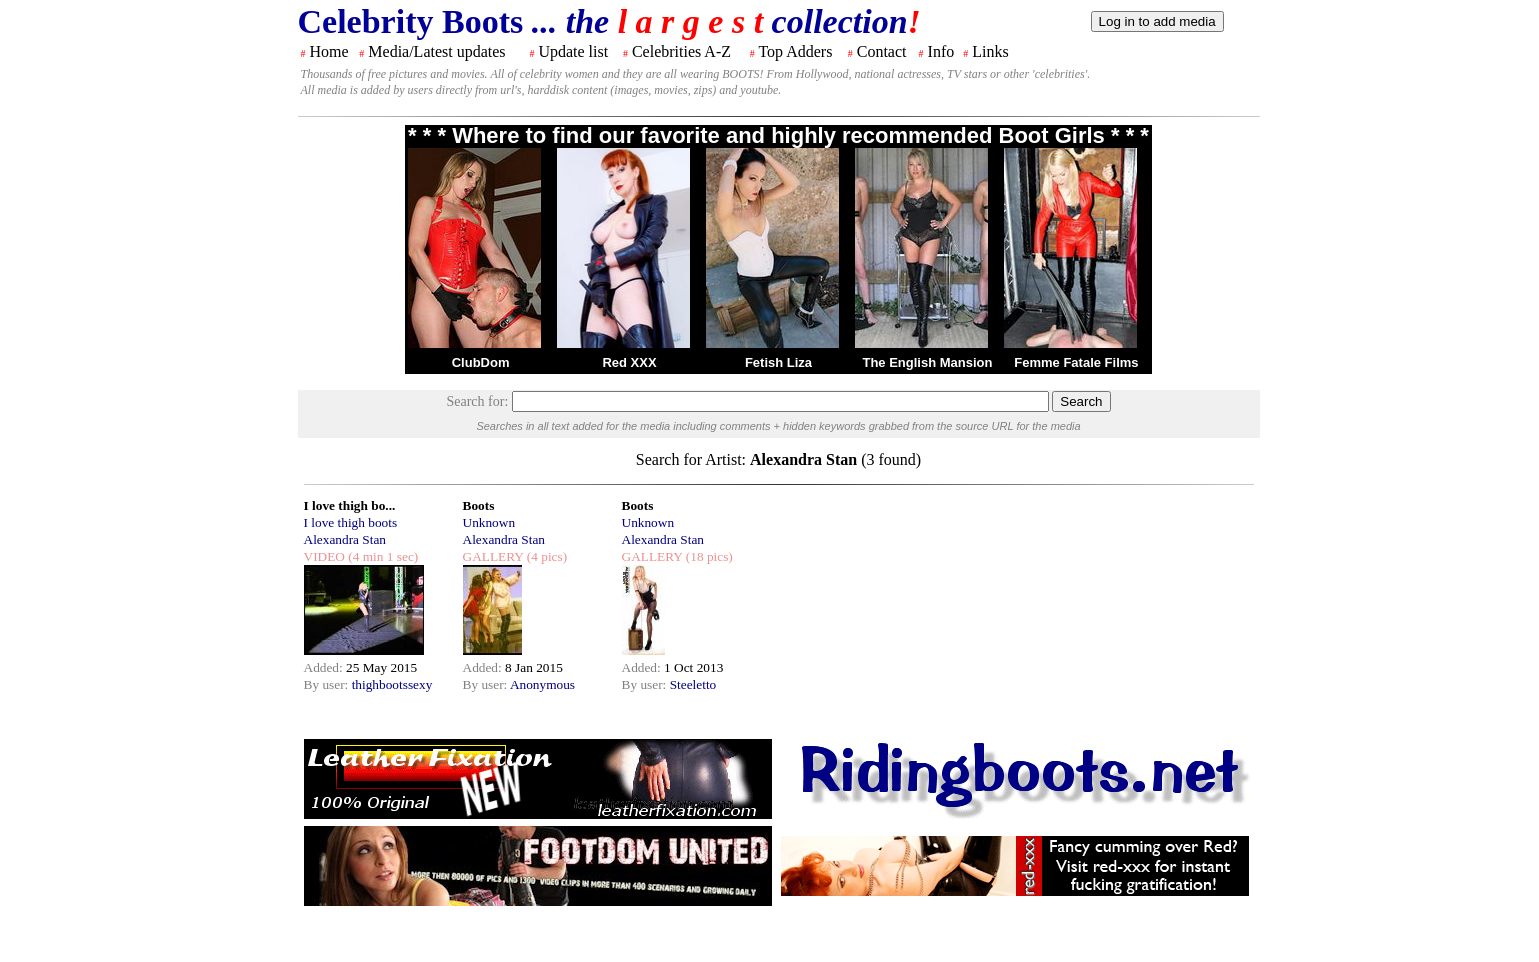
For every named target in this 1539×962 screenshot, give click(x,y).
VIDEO (324, 556)
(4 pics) (545, 556)
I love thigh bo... (350, 505)
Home (329, 51)
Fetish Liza (778, 362)
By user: (328, 684)
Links (990, 51)
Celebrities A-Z (681, 51)
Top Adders (795, 51)
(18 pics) (707, 556)
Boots (479, 505)
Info (941, 51)
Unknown (489, 522)
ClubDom (481, 362)
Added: (325, 667)
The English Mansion (927, 362)
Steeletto (693, 684)
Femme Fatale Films (1076, 362)
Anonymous (542, 684)
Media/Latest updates (436, 51)
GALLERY (493, 556)
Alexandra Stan (345, 539)
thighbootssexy (392, 684)
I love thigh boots (351, 522)
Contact (882, 51)
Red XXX (629, 362)
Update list (573, 51)
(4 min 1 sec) (381, 556)
